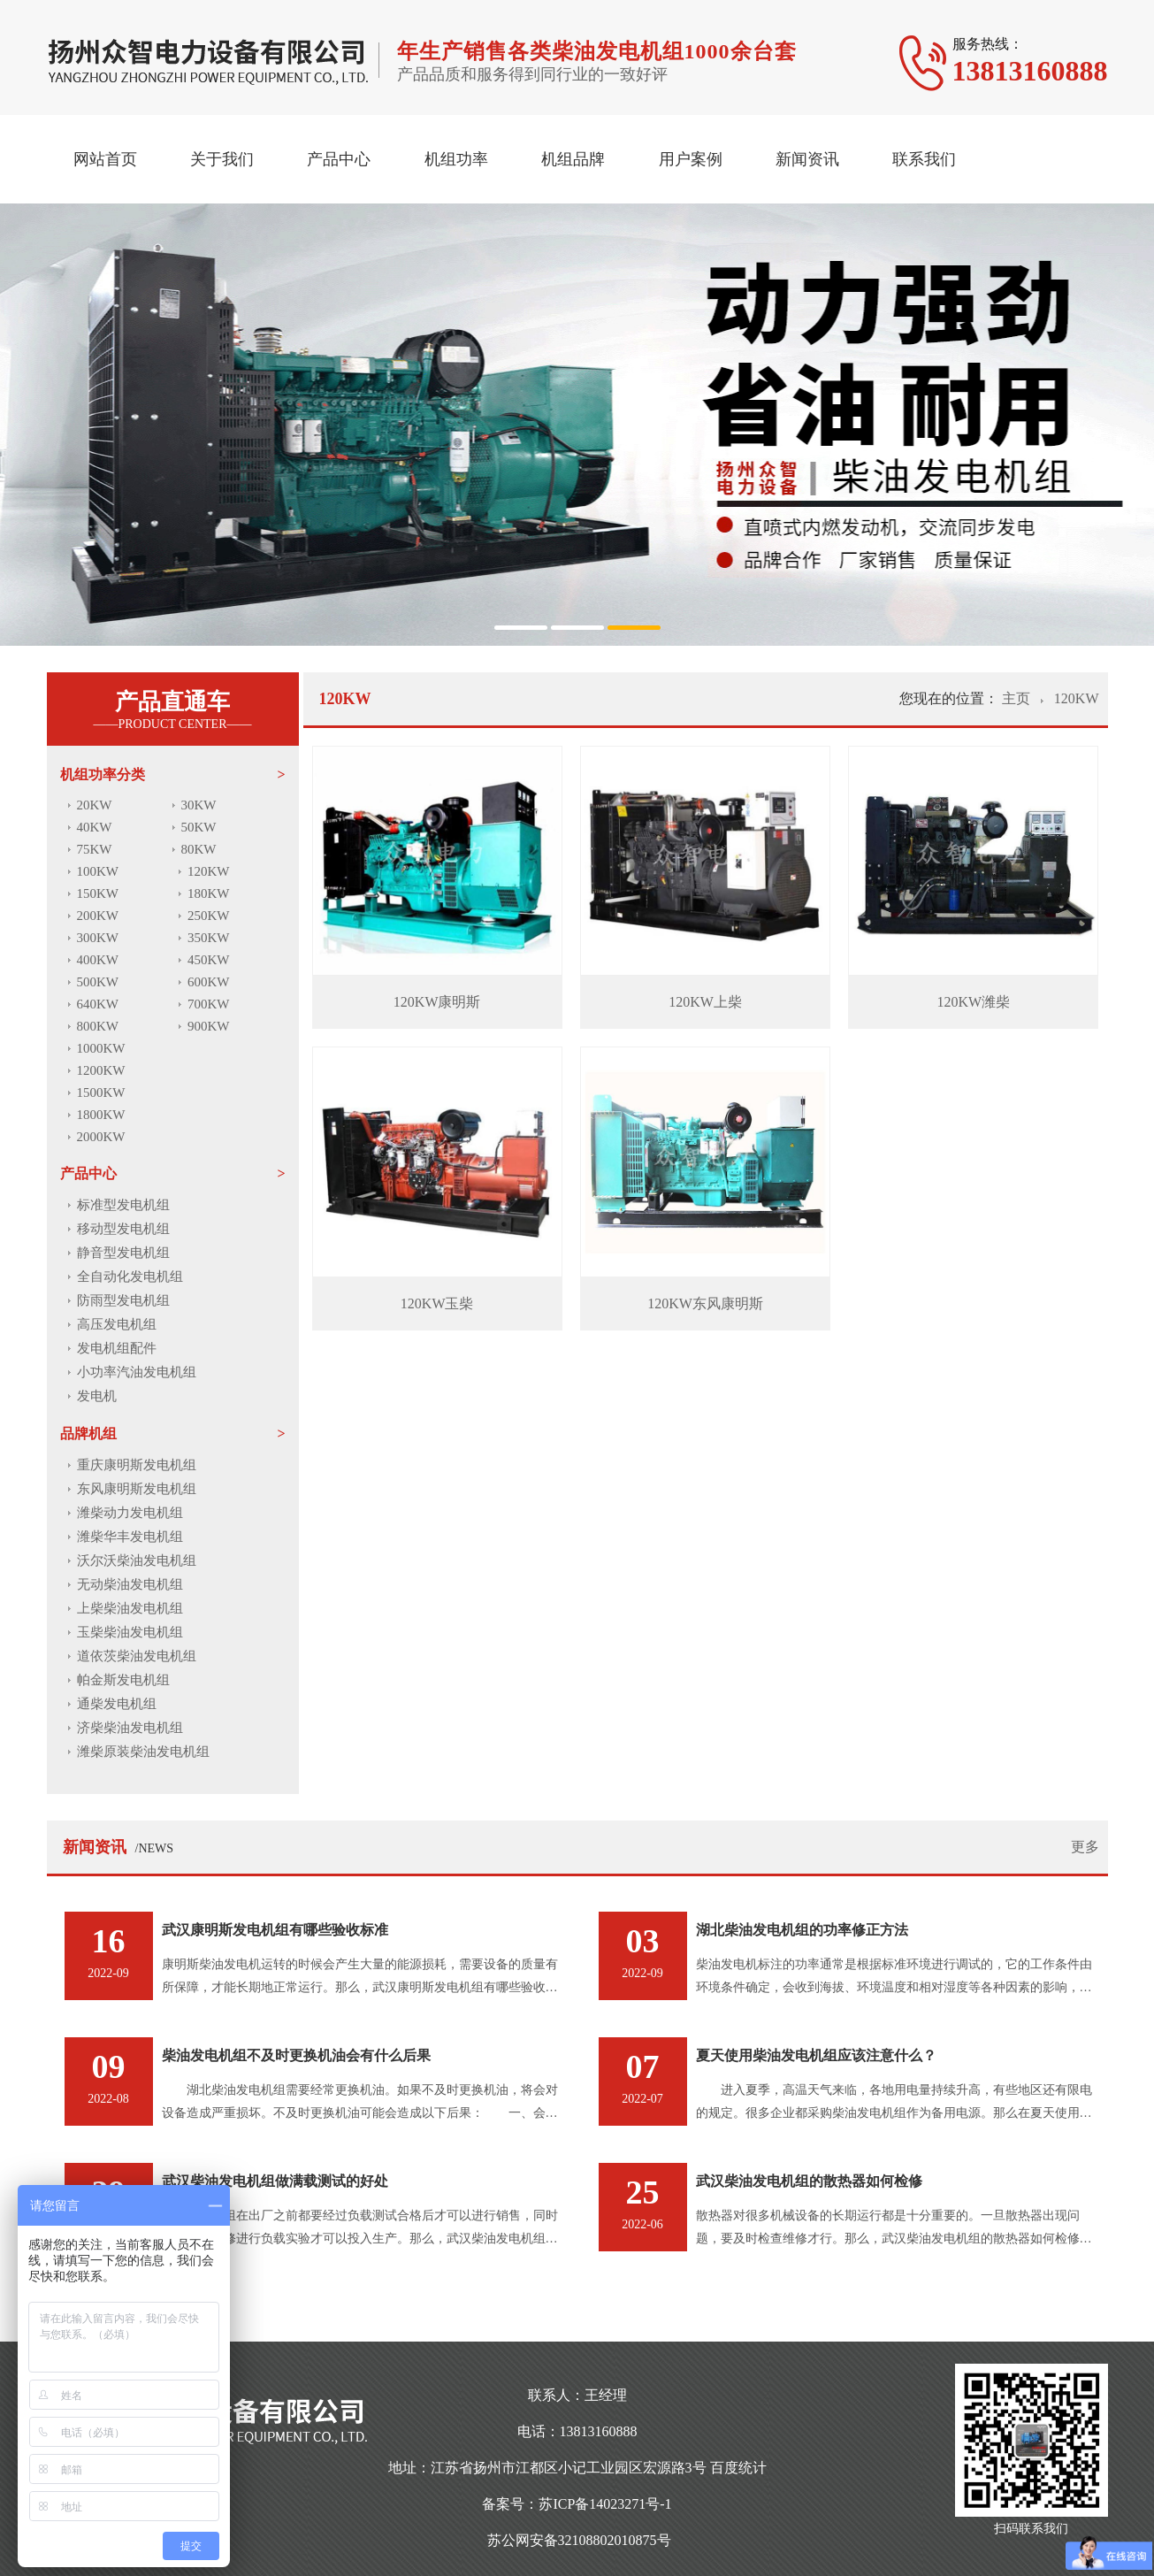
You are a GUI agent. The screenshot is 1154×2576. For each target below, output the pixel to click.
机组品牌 (573, 159)
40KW (94, 827)
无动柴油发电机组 (130, 1584)
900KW (208, 1026)
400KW (98, 960)
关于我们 (222, 159)
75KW (94, 849)
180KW (208, 893)
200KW (98, 915)
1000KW (101, 1048)
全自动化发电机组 (130, 1276)
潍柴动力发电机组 (130, 1513)
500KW (98, 982)
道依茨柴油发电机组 (136, 1656)
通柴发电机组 (117, 1704)
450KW (208, 960)
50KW (199, 827)
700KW (208, 1004)
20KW (94, 805)
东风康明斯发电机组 (136, 1489)
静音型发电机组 (123, 1253)
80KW (199, 849)
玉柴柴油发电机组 (130, 1632)
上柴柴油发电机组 (130, 1608)
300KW (98, 938)
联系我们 (924, 159)
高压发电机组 (117, 1324)
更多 (1085, 1846)
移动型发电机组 (123, 1229)
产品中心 (339, 159)
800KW (98, 1026)
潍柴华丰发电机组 (130, 1537)
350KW (208, 938)
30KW (199, 805)
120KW (208, 871)
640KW (98, 1004)
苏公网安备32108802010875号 (579, 2540)
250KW (208, 915)
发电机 (97, 1396)
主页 (1018, 698)
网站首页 (105, 159)
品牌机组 (88, 1433)
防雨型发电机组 (123, 1300)
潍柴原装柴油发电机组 (143, 1751)
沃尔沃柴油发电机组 (136, 1560)
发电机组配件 (117, 1348)
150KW (98, 893)
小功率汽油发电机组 (136, 1372)
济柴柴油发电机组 (130, 1728)
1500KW (101, 1092)
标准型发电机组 (123, 1205)
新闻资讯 (807, 159)
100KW (98, 871)
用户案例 (690, 159)
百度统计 (738, 2467)
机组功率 (456, 159)
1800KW (101, 1115)
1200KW (101, 1070)
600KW (208, 982)
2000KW (101, 1137)
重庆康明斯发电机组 (136, 1465)
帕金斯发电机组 (123, 1680)
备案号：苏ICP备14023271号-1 (576, 2503)
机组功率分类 (102, 774)
